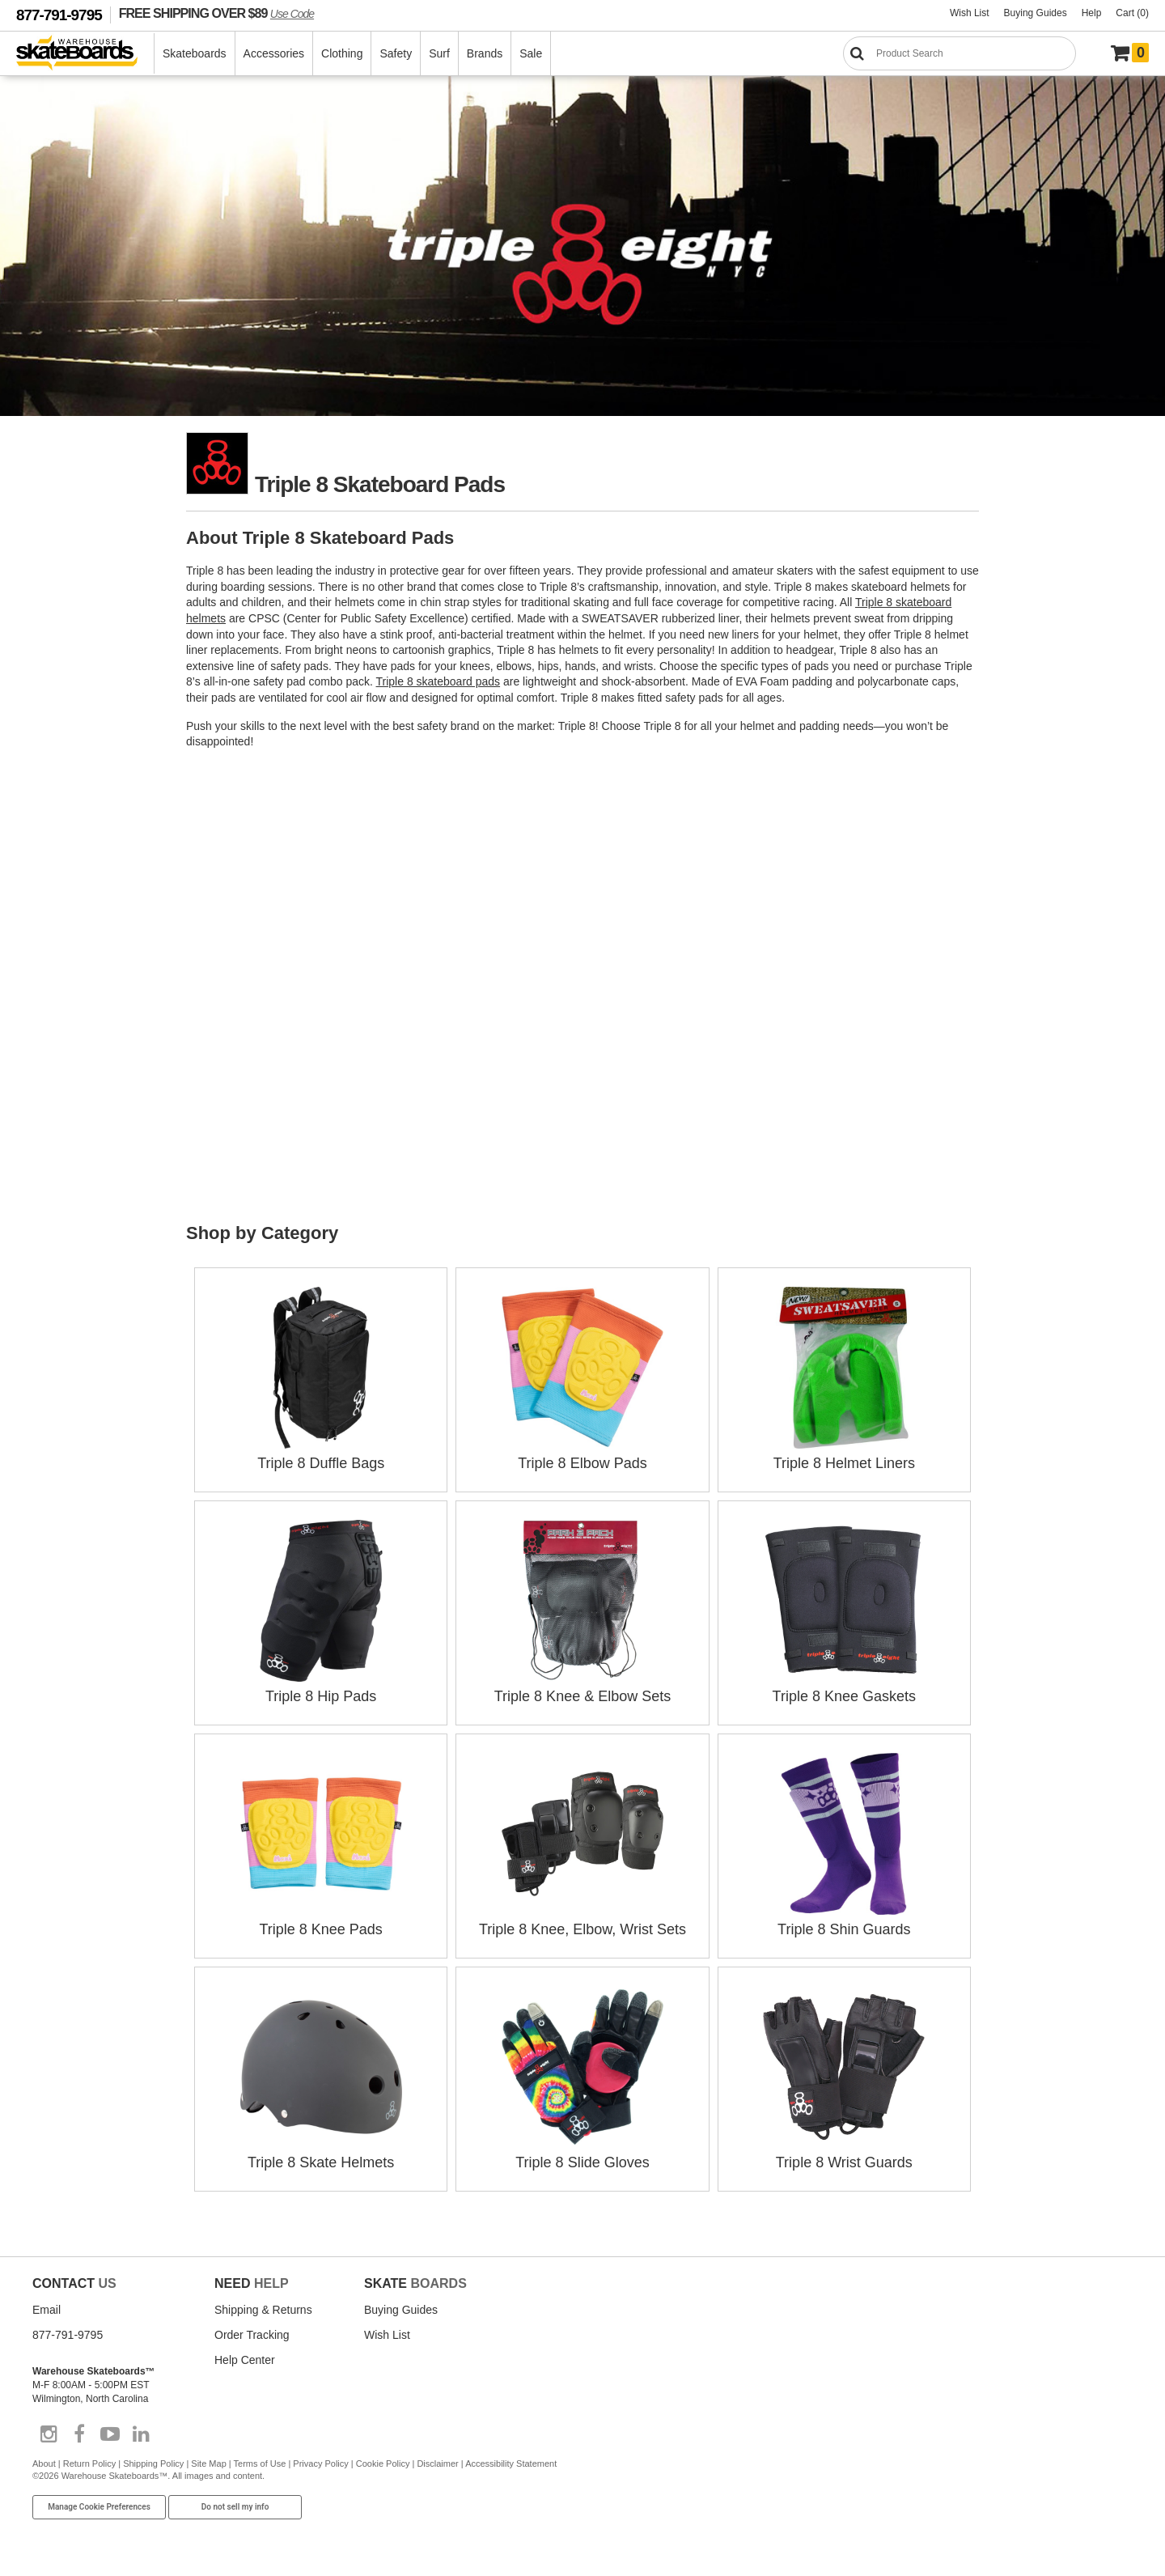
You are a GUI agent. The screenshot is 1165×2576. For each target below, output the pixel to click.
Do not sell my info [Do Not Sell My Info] (235, 2506)
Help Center (244, 2359)
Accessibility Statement (511, 2463)
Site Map (208, 2463)
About (44, 2463)
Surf (439, 53)
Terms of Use (260, 2463)
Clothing (341, 53)
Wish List (969, 13)
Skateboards (195, 53)
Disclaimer (437, 2463)
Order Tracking (252, 2334)
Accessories (274, 53)
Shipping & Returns (263, 2309)
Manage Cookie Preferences (99, 2506)
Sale (530, 53)
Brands (484, 53)
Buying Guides (1035, 13)
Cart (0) (1132, 13)
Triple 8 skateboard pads (438, 681)
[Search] (959, 53)
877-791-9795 (59, 14)
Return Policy (89, 2463)
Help (1092, 13)
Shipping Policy (153, 2463)
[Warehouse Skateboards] (85, 53)
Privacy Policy (320, 2463)
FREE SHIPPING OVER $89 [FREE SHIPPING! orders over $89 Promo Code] (216, 13)
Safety (395, 53)
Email (46, 2309)
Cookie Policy (383, 2463)
